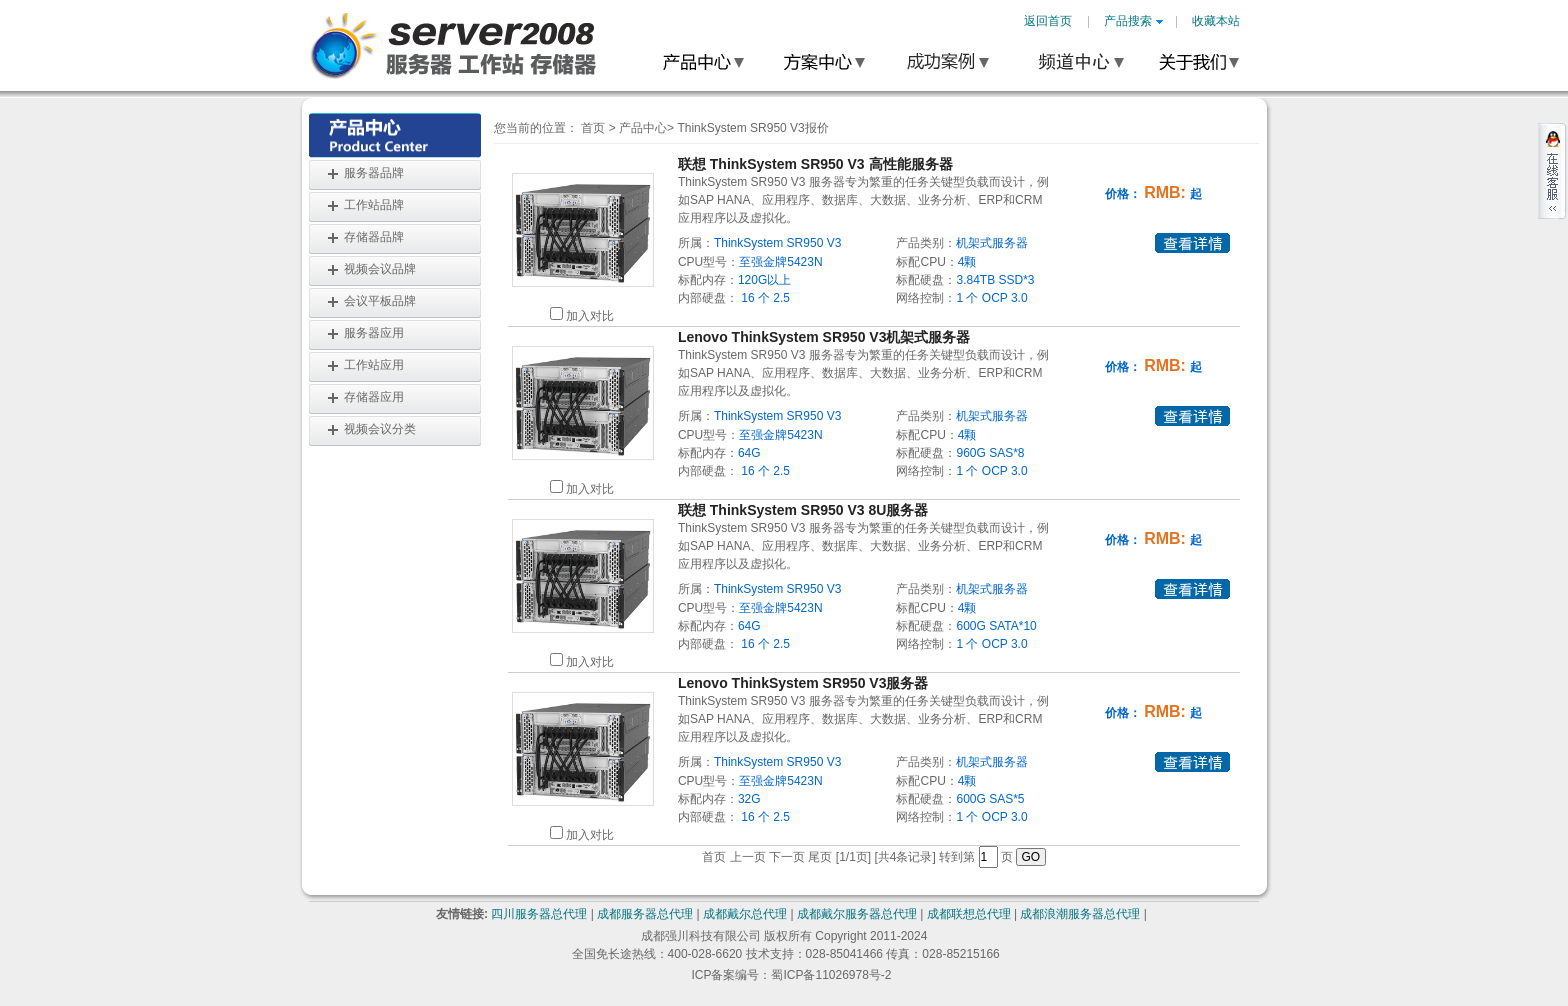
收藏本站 (1216, 21)
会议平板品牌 (380, 301)
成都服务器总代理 (645, 914)
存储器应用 (374, 397)
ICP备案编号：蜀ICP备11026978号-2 (791, 975)
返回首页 (1048, 21)
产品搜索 (1133, 21)
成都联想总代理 (969, 914)
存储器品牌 (374, 237)
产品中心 (643, 128)
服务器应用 (374, 333)
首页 (593, 128)
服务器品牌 (374, 173)
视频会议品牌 (380, 269)
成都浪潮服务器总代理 (1080, 914)
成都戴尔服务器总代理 (857, 914)
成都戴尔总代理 (745, 914)
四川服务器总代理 (539, 914)
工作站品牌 (374, 205)
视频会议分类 (380, 429)
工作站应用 (374, 365)
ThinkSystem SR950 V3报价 (752, 128)
